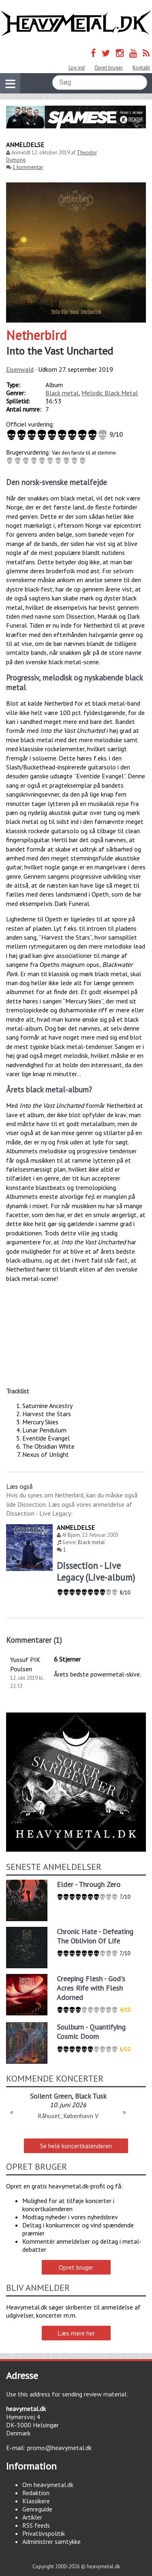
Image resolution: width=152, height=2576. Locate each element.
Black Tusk (91, 2096)
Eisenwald (20, 369)
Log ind (77, 67)
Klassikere (36, 2501)
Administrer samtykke (51, 2541)
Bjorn (74, 1535)
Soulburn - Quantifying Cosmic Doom (91, 2031)
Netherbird (36, 335)
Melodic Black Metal (109, 393)
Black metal (62, 393)
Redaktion (35, 2493)
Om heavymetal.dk (47, 2485)
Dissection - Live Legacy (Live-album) (96, 1571)
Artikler (32, 2517)
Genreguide (37, 2509)
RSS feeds (36, 2525)
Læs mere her (76, 2333)
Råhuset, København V (68, 2116)
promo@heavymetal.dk (59, 2448)
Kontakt (141, 67)
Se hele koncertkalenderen (76, 2146)
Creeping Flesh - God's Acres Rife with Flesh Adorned (91, 1988)
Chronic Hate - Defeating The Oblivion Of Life (95, 1936)
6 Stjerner (67, 1659)
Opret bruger (108, 67)
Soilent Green (51, 2096)
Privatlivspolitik (43, 2533)
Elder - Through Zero (88, 1884)
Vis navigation (7, 78)
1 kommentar (28, 167)
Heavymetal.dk (76, 23)
